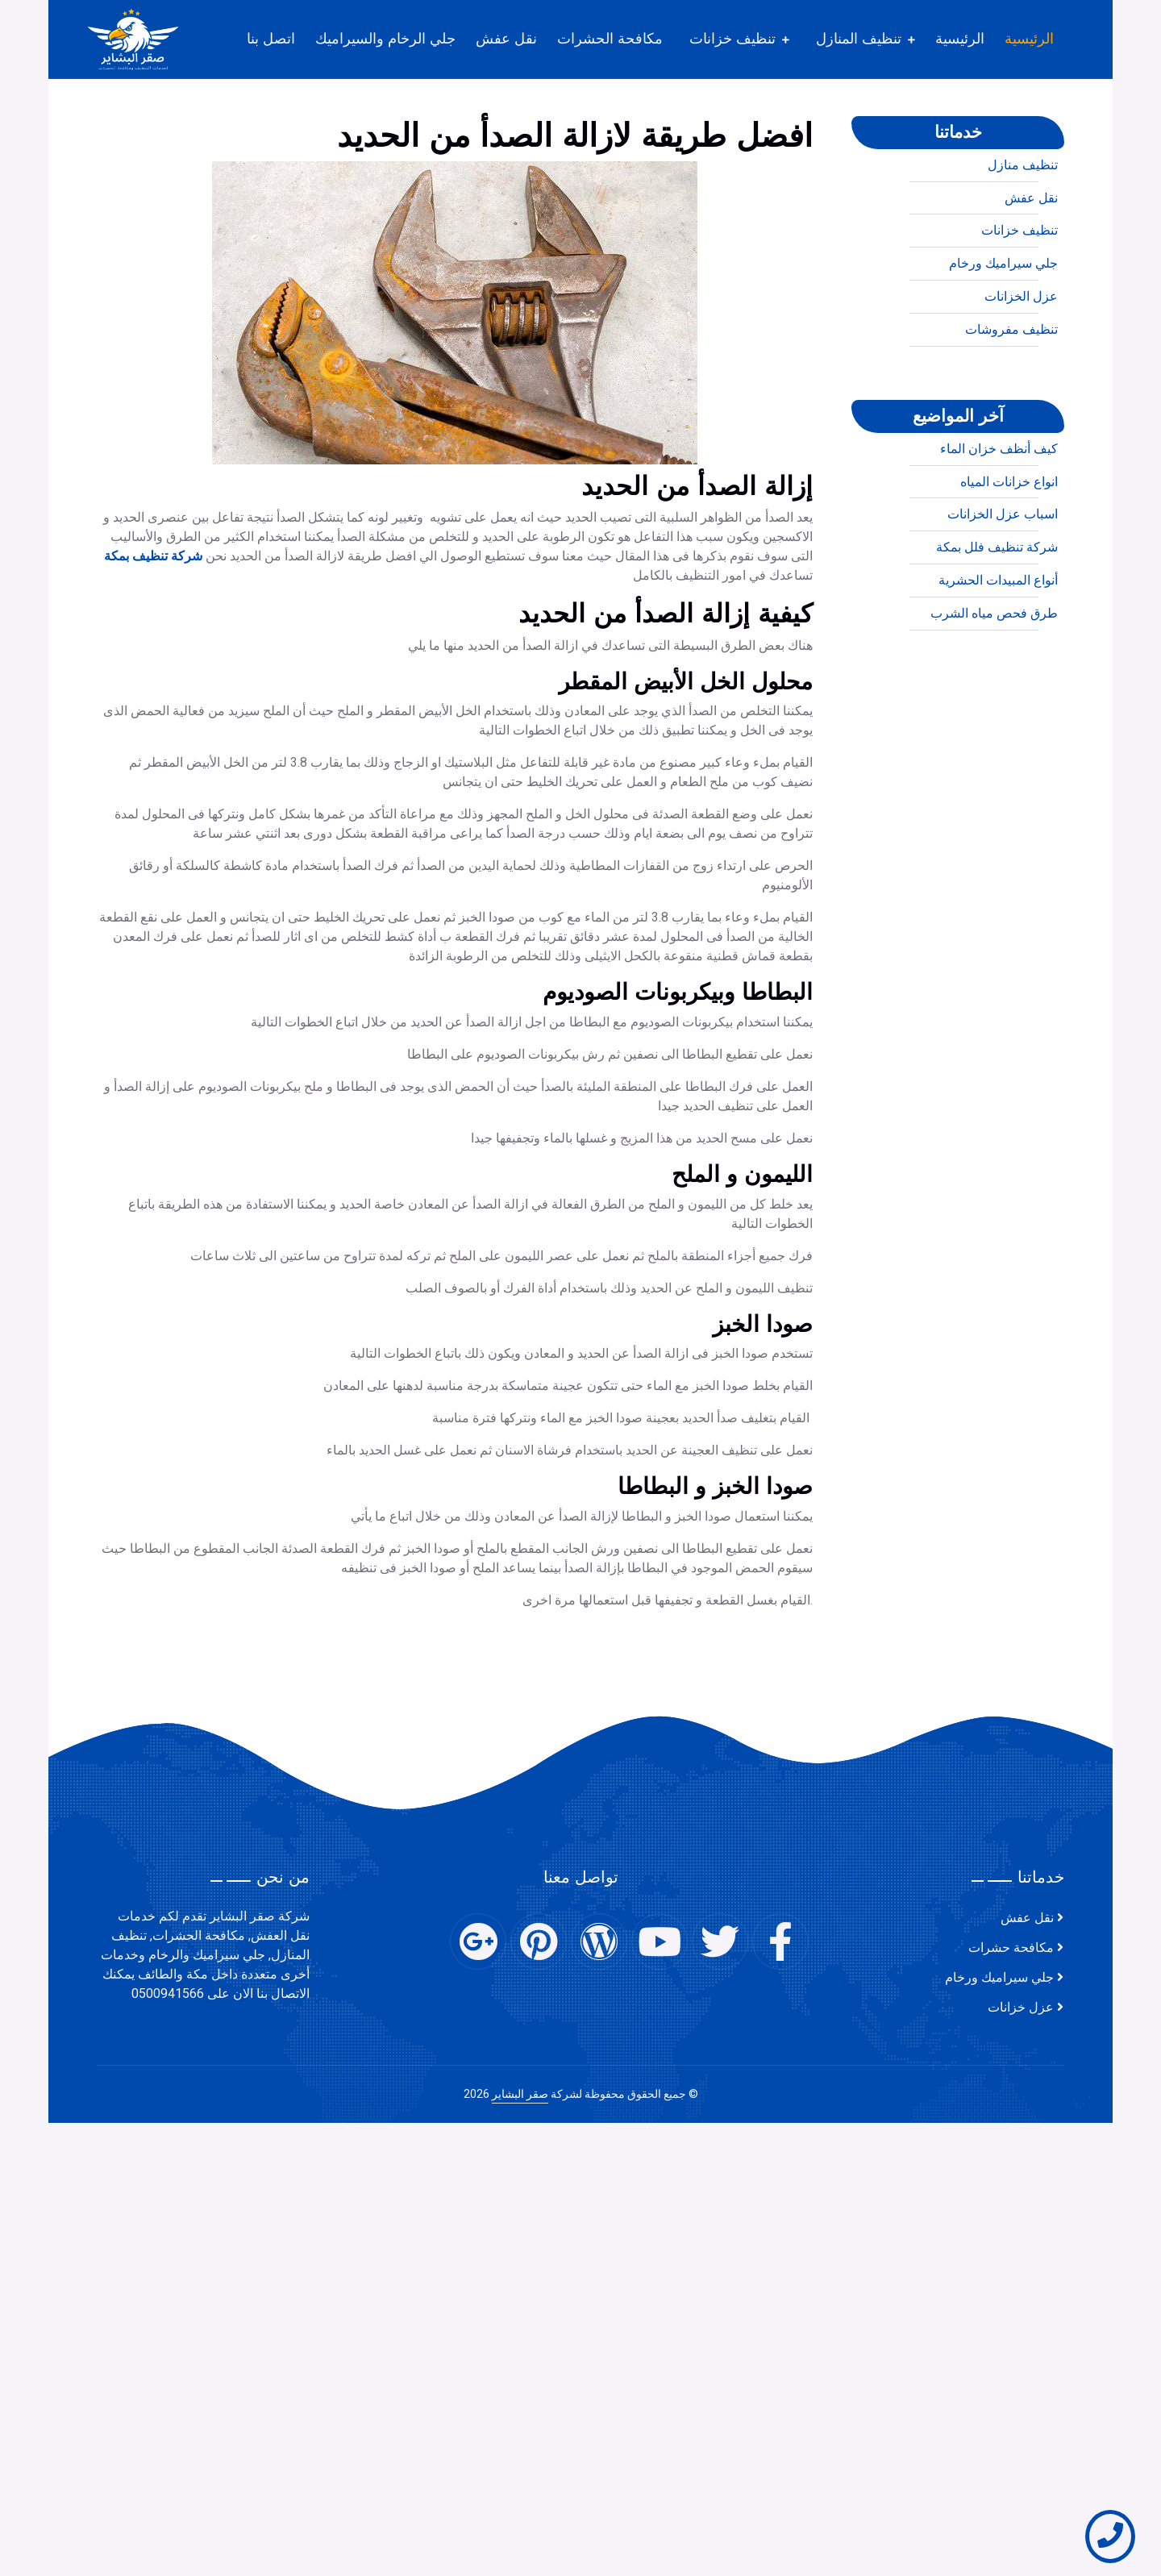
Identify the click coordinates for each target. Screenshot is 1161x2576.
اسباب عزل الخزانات (1002, 579)
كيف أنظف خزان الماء (999, 514)
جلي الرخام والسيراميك (385, 38)
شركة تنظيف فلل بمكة (997, 612)
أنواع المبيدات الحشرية (998, 645)
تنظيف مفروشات (1011, 395)
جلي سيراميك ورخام (1003, 329)
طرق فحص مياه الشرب (994, 679)
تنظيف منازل (1023, 230)
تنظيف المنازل (858, 38)
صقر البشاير (520, 2094)
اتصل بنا (271, 38)
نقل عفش (506, 38)
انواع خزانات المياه (1009, 546)
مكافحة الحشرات (610, 38)
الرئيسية (1029, 38)
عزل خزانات (1021, 2007)
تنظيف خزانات (732, 38)
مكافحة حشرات (1011, 1948)
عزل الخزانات (1021, 362)
